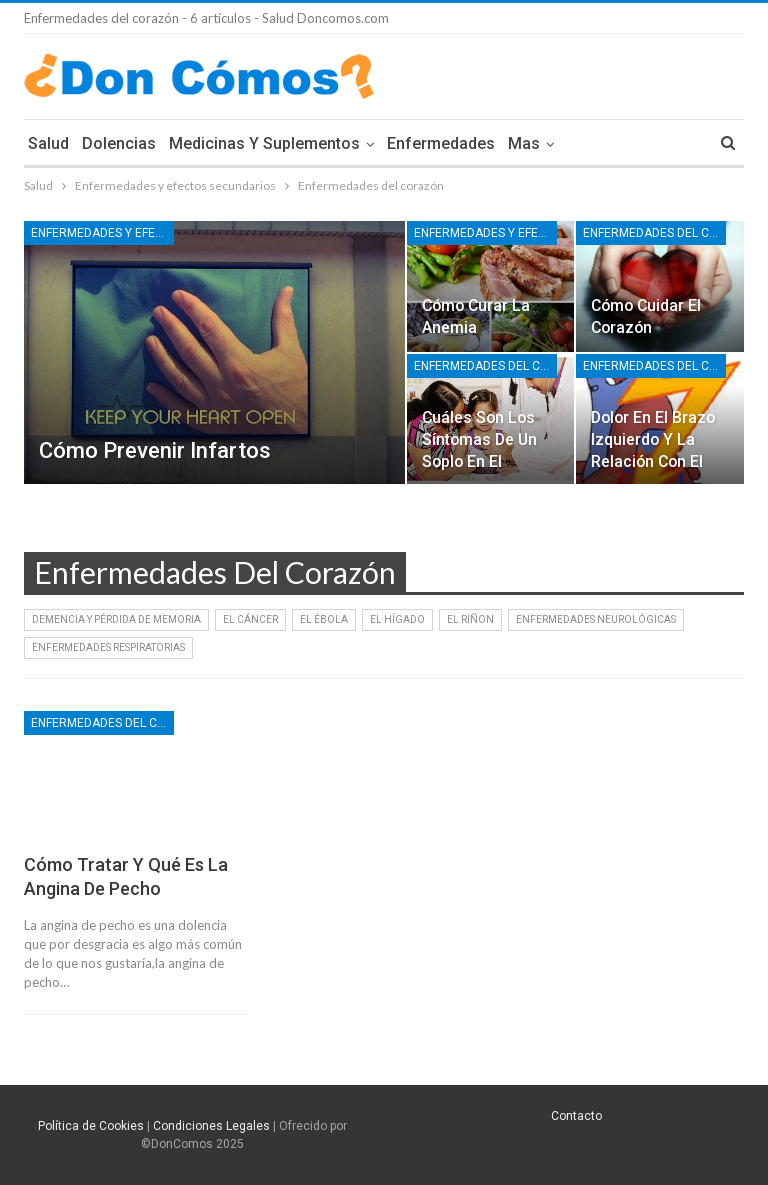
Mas (524, 143)
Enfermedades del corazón (654, 233)
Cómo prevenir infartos (155, 450)
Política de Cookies (91, 1126)
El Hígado (397, 619)
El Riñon (470, 619)
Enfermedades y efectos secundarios (102, 233)
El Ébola (324, 619)
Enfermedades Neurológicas (596, 619)
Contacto (576, 1116)
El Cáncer (250, 619)
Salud (48, 143)
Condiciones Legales (211, 1126)
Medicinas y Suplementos (264, 143)
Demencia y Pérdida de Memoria (116, 619)
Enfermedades (441, 143)
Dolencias (119, 143)
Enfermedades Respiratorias (108, 647)
